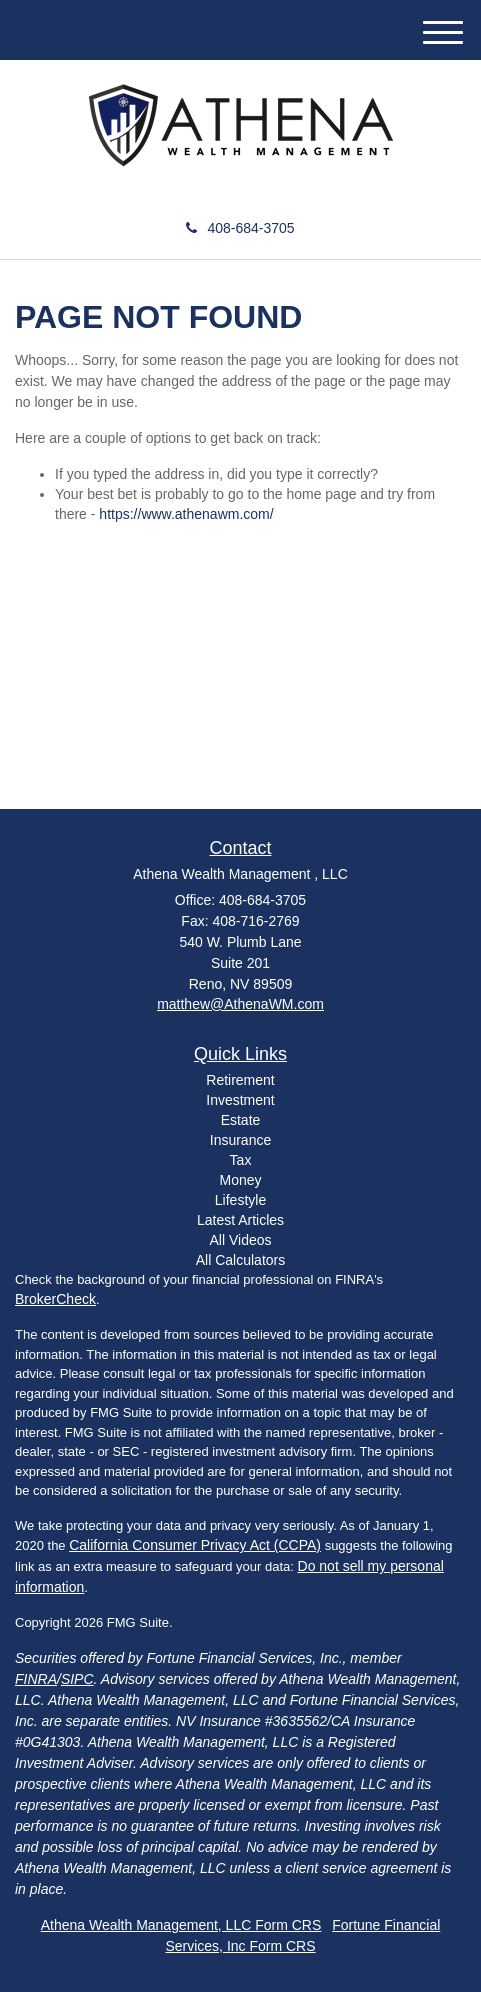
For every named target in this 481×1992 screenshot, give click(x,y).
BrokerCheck (55, 1299)
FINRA (36, 1679)
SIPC (77, 1679)
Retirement (240, 1080)
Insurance (240, 1140)
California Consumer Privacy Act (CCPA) (195, 1545)
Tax (241, 1160)
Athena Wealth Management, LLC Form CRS (181, 1925)
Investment (240, 1100)
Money (240, 1180)
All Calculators (240, 1260)
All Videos (240, 1240)
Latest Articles (240, 1220)
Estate (241, 1120)
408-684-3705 (240, 228)
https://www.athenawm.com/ (186, 514)
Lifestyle (240, 1200)
